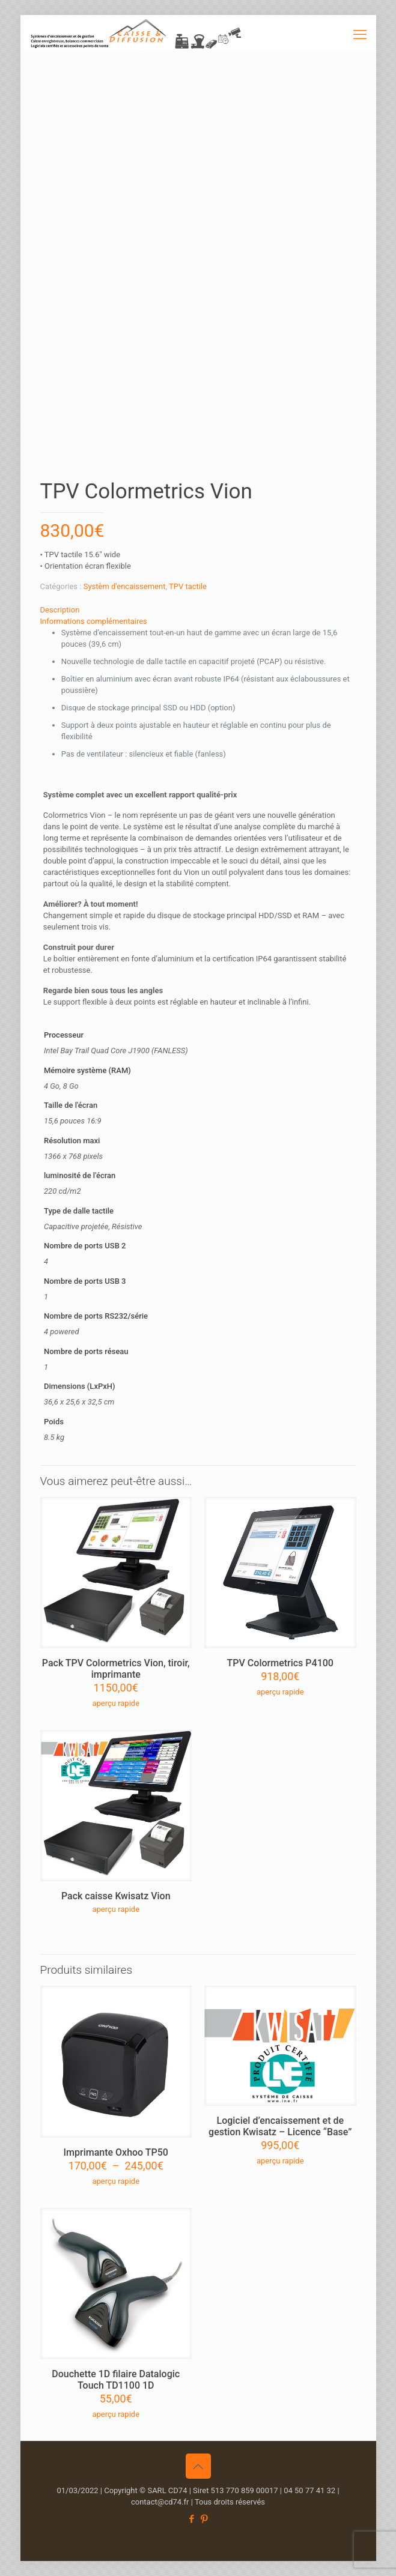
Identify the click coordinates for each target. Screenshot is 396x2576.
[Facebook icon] (191, 2519)
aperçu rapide (115, 1703)
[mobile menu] (360, 33)
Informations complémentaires (93, 621)
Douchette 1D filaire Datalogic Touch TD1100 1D (116, 2379)
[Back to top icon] (198, 2466)
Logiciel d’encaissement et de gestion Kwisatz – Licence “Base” (280, 2126)
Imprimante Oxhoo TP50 (116, 2152)
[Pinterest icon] (204, 2519)
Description (60, 609)
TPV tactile (188, 586)
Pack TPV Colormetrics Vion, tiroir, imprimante (116, 1668)
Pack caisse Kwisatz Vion (116, 1896)
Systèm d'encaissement (125, 586)
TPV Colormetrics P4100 (280, 1663)
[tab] (198, 609)
